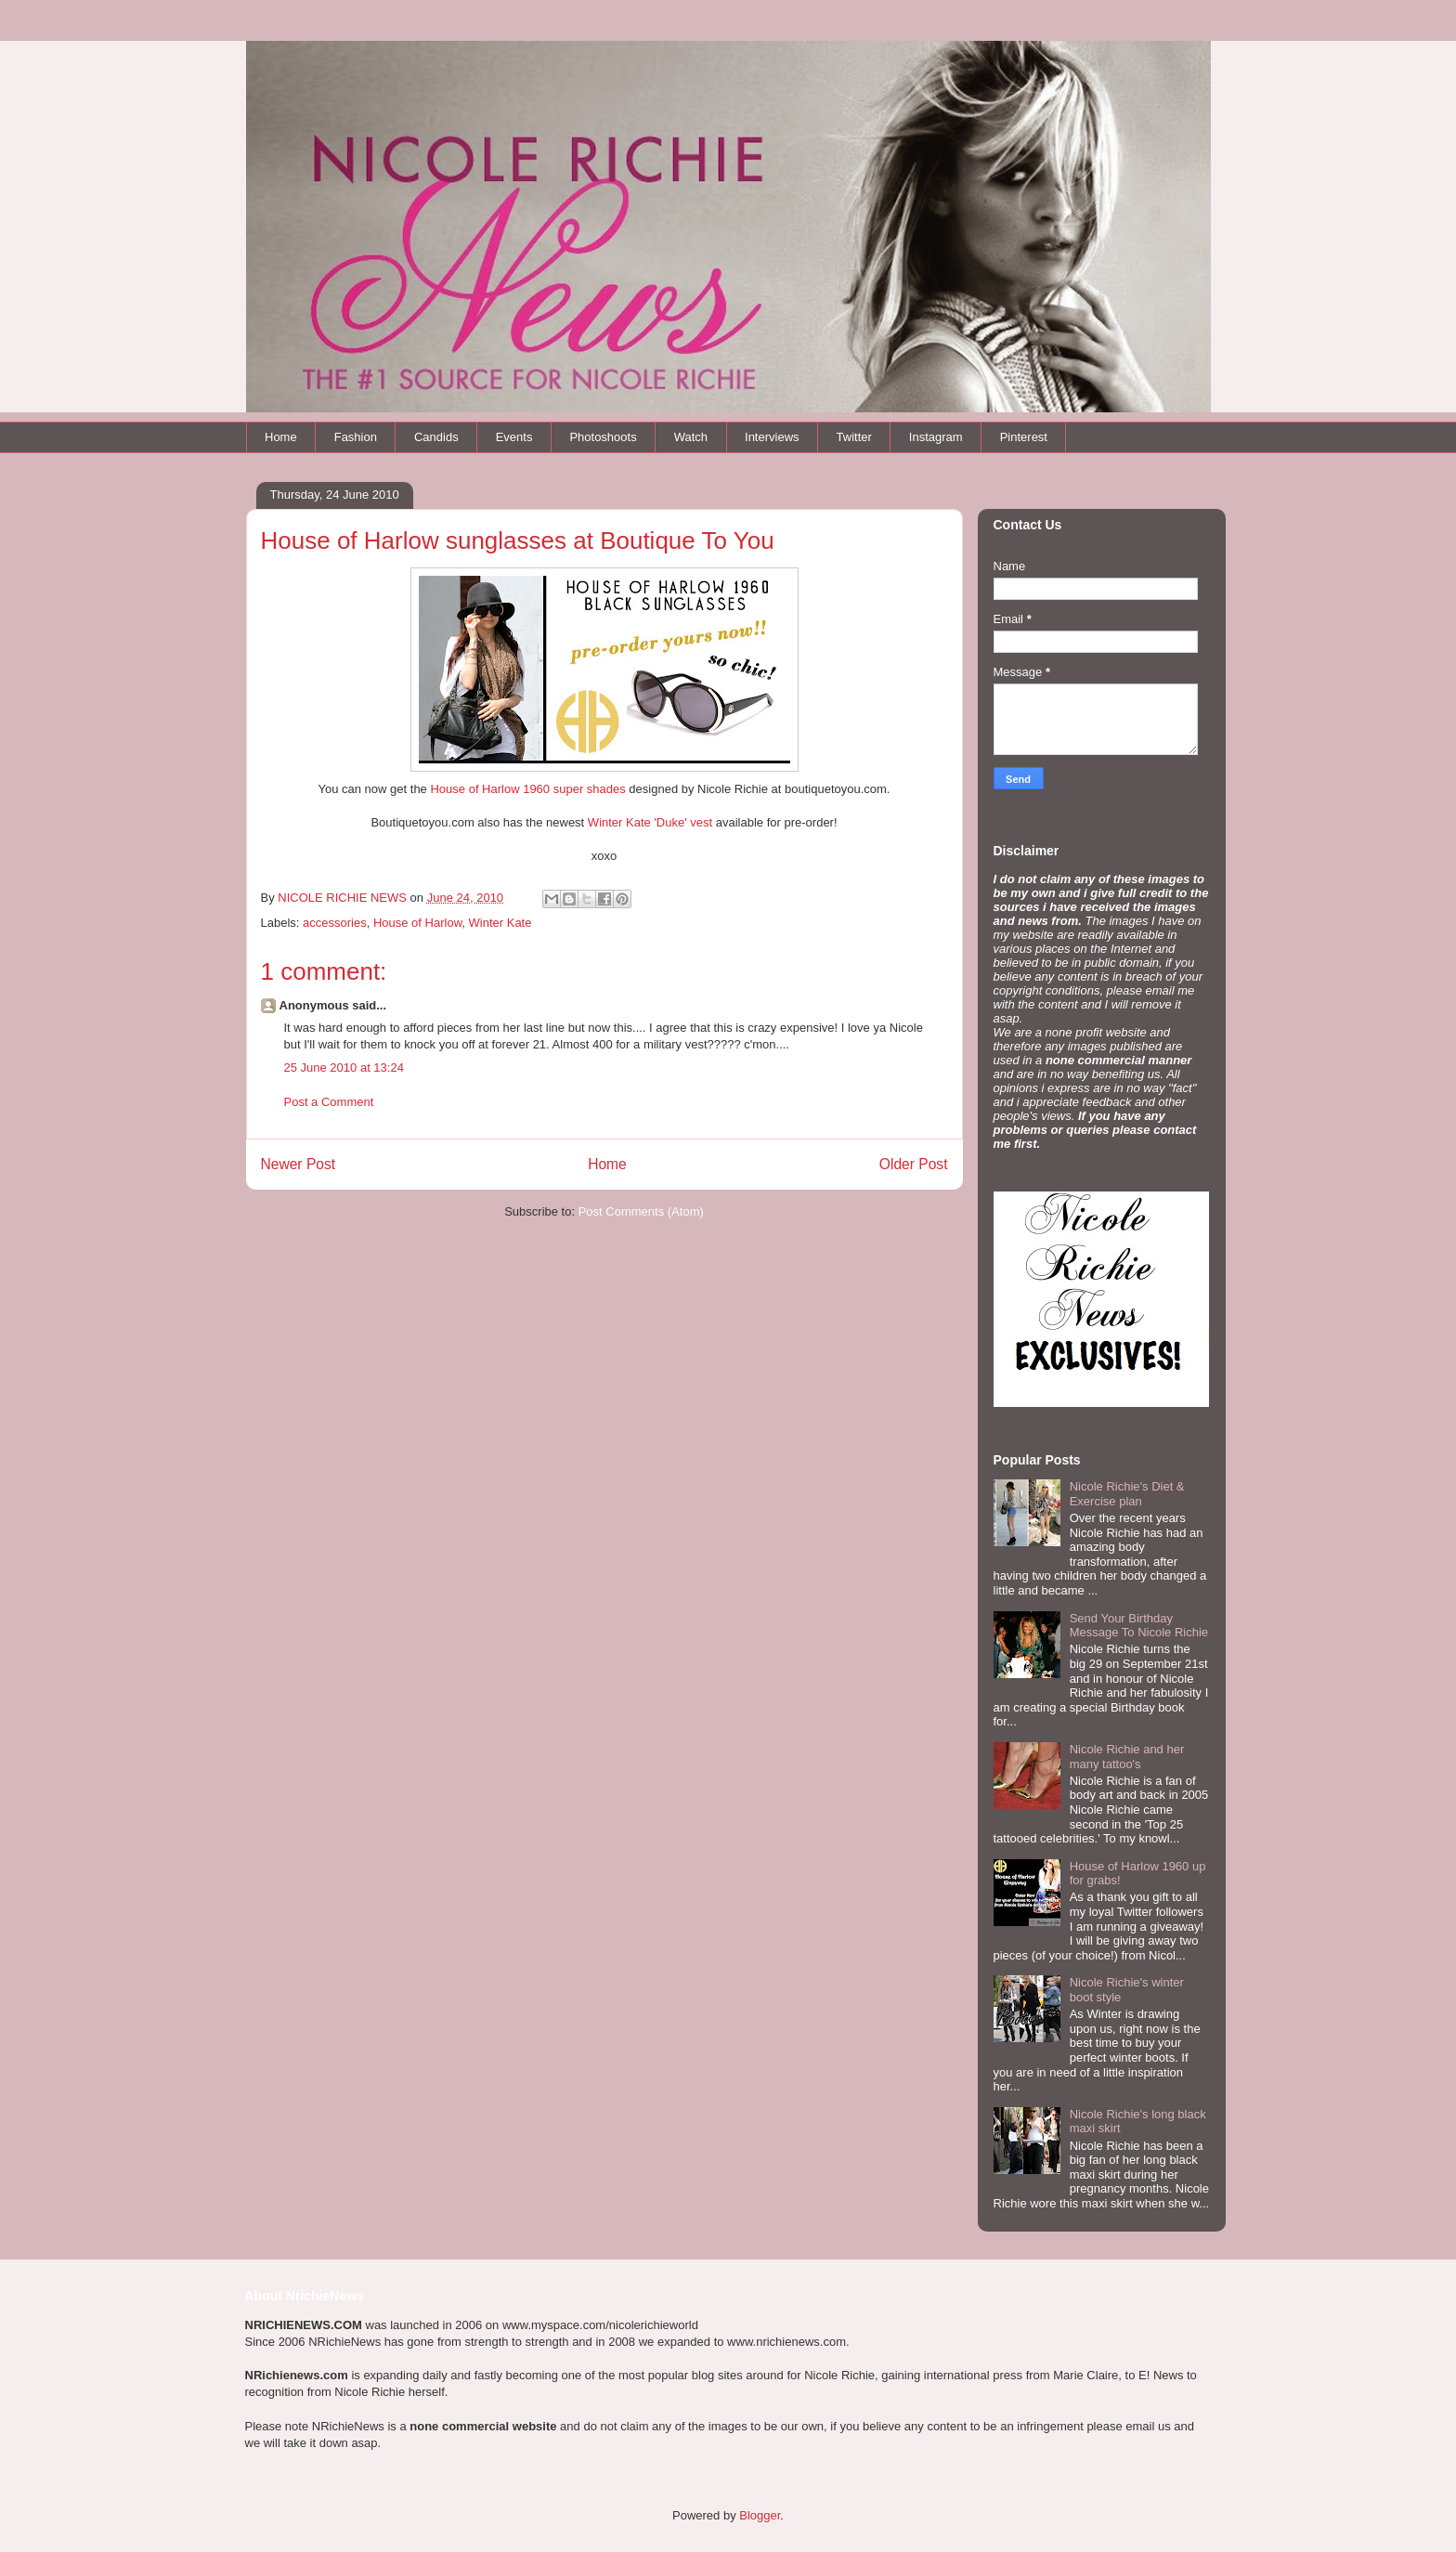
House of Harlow (417, 923)
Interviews (772, 437)
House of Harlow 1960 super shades (526, 789)
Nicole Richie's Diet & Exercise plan (1127, 1493)
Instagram (936, 437)
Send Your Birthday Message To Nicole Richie (1139, 1625)
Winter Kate (500, 923)
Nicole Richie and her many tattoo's (1127, 1756)
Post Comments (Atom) (641, 1211)
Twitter (854, 437)
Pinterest (1023, 437)
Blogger (759, 2515)
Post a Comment (329, 1102)
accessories (335, 923)
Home (281, 437)
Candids (436, 437)
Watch (691, 437)
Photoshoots (602, 437)
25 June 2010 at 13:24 (344, 1067)
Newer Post (298, 1164)
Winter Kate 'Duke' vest (652, 822)
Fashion (355, 437)
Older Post (913, 1164)
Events (514, 437)
